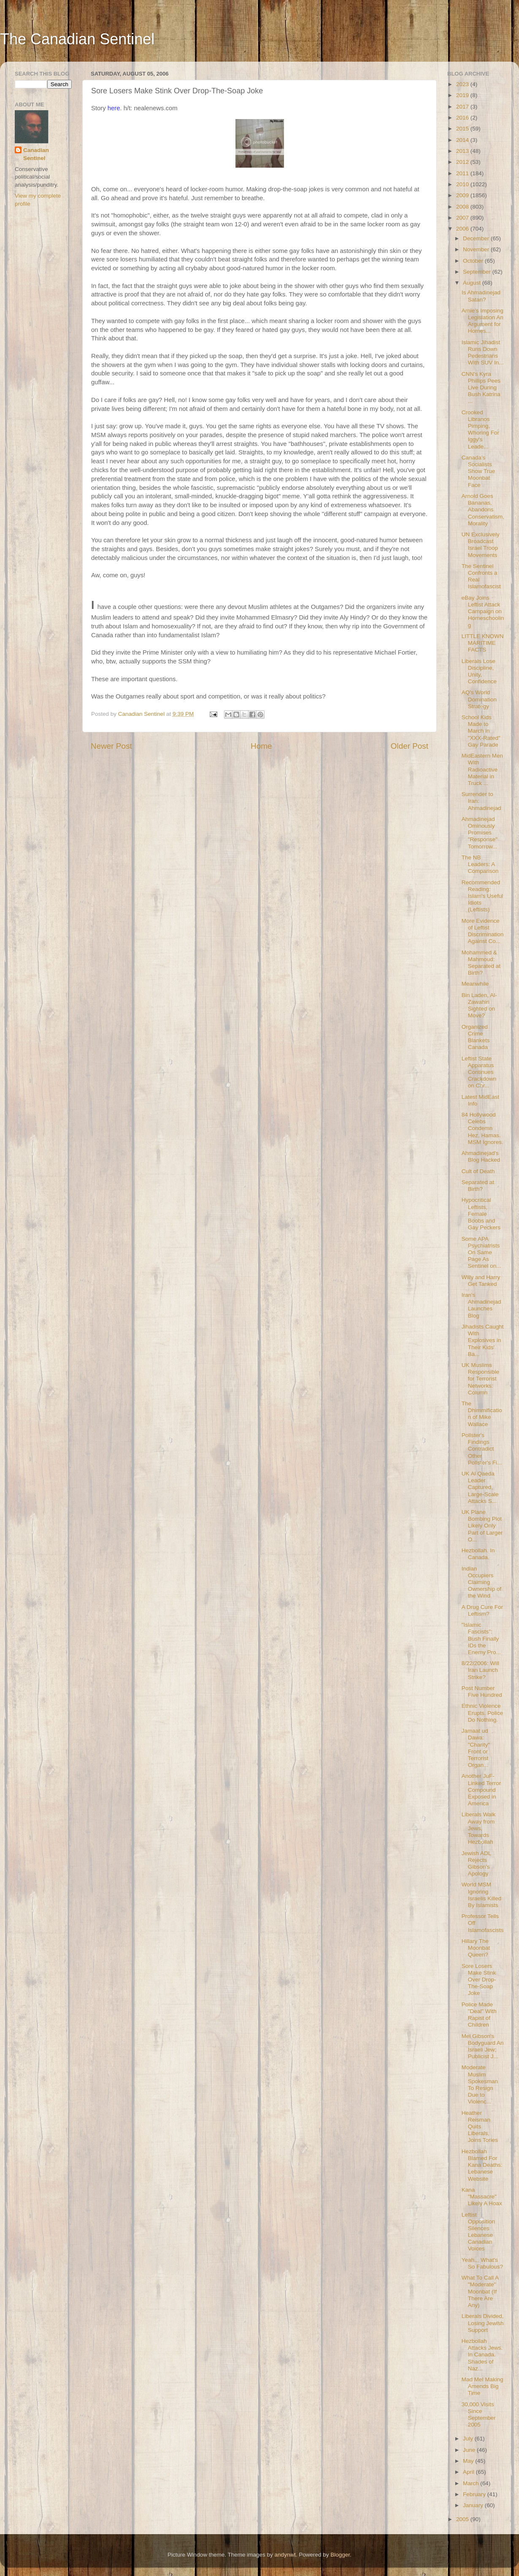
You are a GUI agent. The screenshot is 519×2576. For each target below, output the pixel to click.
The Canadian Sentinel (77, 39)
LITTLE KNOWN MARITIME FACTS (483, 643)
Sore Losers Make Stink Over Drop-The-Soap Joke (479, 1980)
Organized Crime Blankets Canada (476, 1037)
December (477, 238)
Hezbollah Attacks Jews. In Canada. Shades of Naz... (482, 2355)
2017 (463, 106)
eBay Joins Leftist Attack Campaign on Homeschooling (483, 611)
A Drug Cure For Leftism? (482, 1610)
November (477, 249)
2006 (463, 229)
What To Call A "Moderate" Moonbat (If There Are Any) (480, 2291)
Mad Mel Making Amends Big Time (482, 2386)
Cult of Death (478, 1171)
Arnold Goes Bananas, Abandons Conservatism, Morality (483, 510)
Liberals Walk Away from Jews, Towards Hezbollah (479, 1828)
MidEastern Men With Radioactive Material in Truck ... (482, 769)
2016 (463, 117)
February (475, 2494)
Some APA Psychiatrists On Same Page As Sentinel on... (481, 1252)
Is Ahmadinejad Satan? (481, 295)
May (469, 2461)
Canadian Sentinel (36, 154)
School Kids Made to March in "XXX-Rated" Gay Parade (481, 731)
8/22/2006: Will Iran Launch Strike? (480, 1670)
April (469, 2472)
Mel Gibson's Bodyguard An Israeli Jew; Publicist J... (483, 2046)
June (470, 2450)
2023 (463, 84)
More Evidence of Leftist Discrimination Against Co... (483, 931)
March (471, 2483)
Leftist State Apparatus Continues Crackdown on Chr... (479, 1072)
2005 (463, 2519)
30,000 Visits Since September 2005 (479, 2414)
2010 (463, 184)
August (472, 283)
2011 (463, 173)
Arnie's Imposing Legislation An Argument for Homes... (482, 320)
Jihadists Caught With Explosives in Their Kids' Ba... (483, 1340)
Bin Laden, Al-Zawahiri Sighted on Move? (479, 1005)
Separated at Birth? (478, 1185)
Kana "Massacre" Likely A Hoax (482, 2196)
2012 (463, 162)
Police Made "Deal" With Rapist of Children (479, 2014)
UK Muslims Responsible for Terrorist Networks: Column (480, 1379)
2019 (463, 95)
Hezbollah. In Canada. (478, 1553)
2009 (463, 195)
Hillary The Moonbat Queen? (476, 1948)
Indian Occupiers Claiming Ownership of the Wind (482, 1582)
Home (261, 746)
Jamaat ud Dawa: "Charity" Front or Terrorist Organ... (476, 1748)
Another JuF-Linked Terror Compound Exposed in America (481, 1790)
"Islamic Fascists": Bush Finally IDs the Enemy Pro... (481, 1638)
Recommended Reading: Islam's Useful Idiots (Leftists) (482, 896)
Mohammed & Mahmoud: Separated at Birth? (481, 962)
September (477, 272)
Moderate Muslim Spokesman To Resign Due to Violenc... (480, 2084)
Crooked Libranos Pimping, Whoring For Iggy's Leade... (480, 429)
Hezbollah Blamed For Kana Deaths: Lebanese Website (482, 2165)
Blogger (340, 2555)
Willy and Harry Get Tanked (481, 1280)
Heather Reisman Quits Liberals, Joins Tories (480, 2127)
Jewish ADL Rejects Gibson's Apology (476, 1863)
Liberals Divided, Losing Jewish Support (483, 2323)
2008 (463, 207)
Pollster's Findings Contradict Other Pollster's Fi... (482, 1449)
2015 (463, 128)
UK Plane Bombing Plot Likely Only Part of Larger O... (482, 1526)
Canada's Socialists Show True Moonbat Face (478, 471)
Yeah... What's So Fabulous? (482, 2263)
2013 (463, 151)
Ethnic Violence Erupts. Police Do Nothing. (482, 1713)
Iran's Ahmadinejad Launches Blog (481, 1305)
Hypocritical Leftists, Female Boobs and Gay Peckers (481, 1214)
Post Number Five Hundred (482, 1691)
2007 (463, 218)
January (474, 2505)
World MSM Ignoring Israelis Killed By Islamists (482, 1894)
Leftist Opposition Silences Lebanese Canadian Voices (478, 2232)
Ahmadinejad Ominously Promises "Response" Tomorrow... (479, 833)
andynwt (284, 2555)
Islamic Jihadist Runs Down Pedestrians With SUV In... (483, 352)
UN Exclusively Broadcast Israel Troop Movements (481, 544)
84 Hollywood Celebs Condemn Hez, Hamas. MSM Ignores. (482, 1128)
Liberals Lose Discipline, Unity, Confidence (479, 671)
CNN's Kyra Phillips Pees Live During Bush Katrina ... (481, 388)
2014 (463, 140)
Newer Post (111, 746)
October (474, 261)
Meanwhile (475, 984)
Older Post (409, 746)
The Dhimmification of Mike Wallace (482, 1413)
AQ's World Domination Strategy (479, 699)
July (469, 2438)
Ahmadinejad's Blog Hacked (481, 1156)
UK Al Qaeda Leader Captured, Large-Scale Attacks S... (480, 1487)
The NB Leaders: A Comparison (480, 864)
